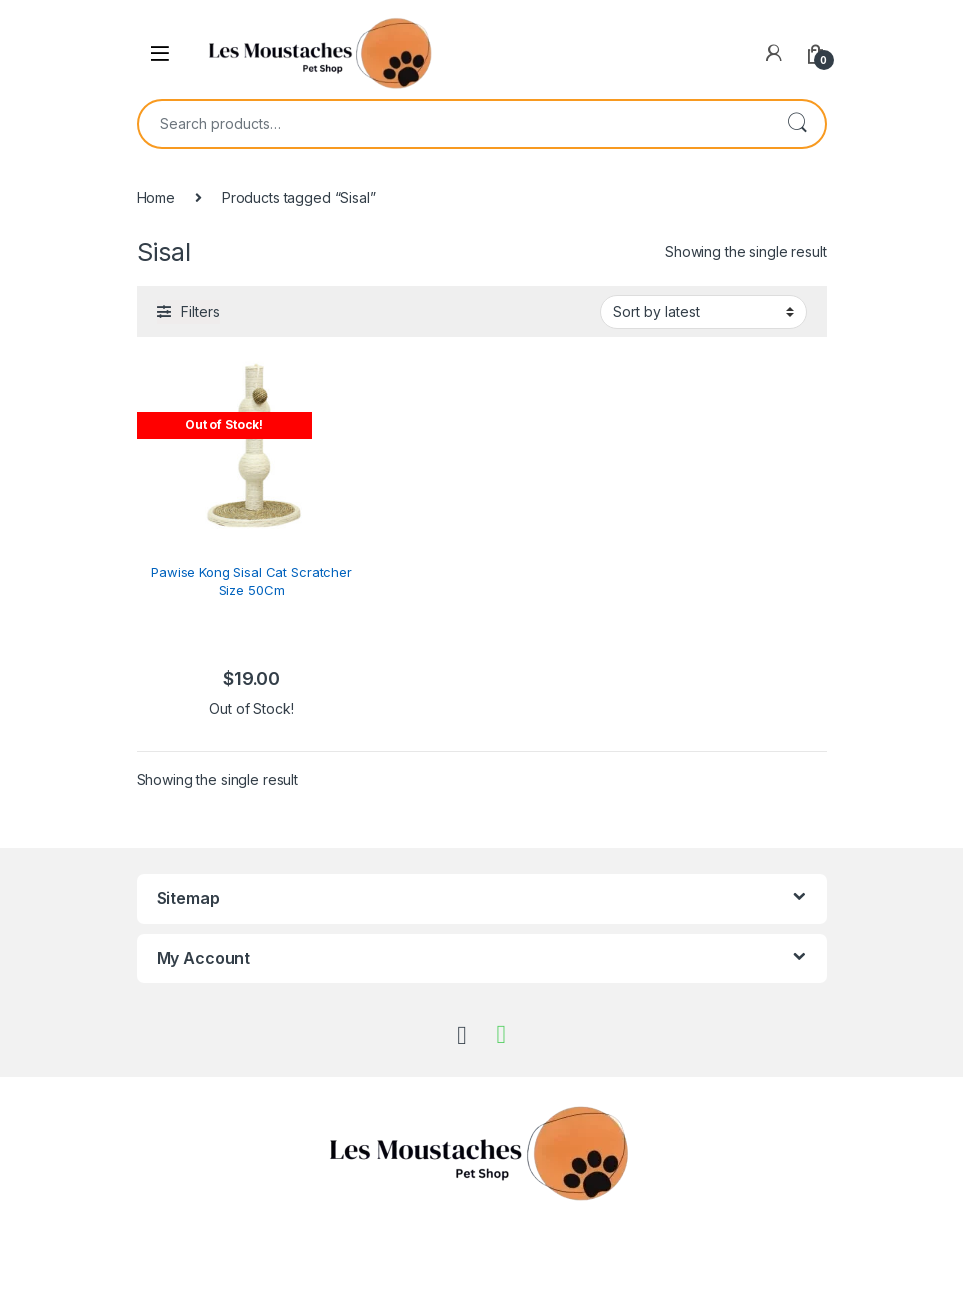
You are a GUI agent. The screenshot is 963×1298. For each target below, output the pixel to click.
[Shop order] (703, 312)
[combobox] (454, 124)
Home (156, 197)
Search (797, 124)
